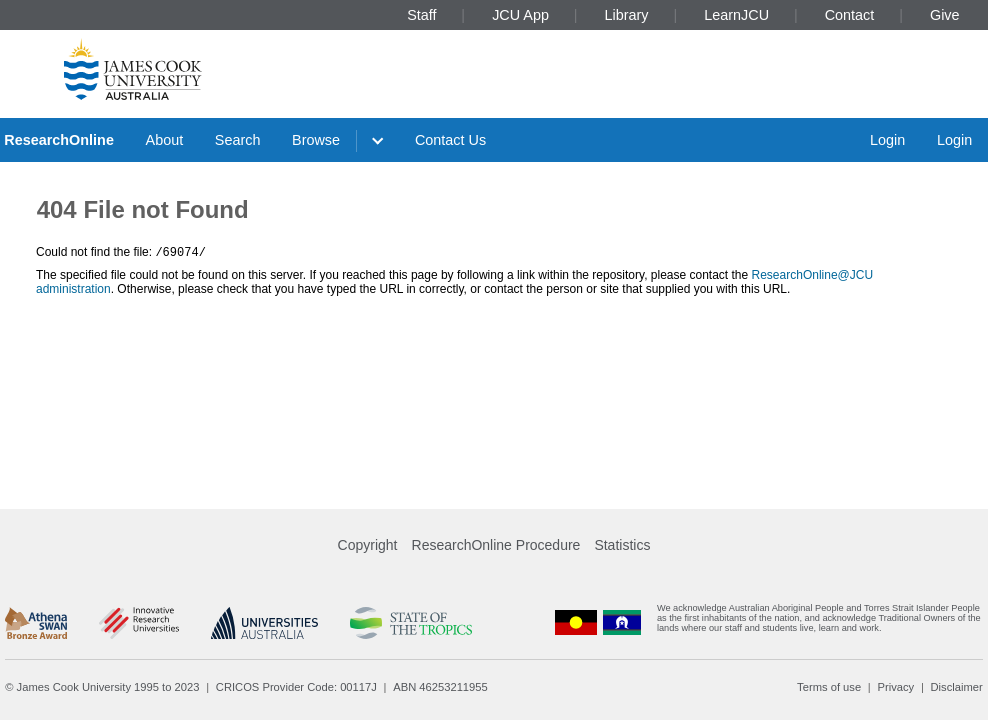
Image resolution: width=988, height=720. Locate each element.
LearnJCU (736, 15)
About (165, 140)
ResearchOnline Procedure (496, 545)
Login (887, 140)
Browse (316, 140)
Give (945, 15)
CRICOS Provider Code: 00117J (296, 687)
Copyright (368, 545)
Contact (850, 15)
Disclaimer (957, 687)
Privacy (895, 687)
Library (627, 15)
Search (238, 140)
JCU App (520, 15)
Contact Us (450, 140)
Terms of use (829, 687)
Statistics (622, 545)
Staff (421, 15)
